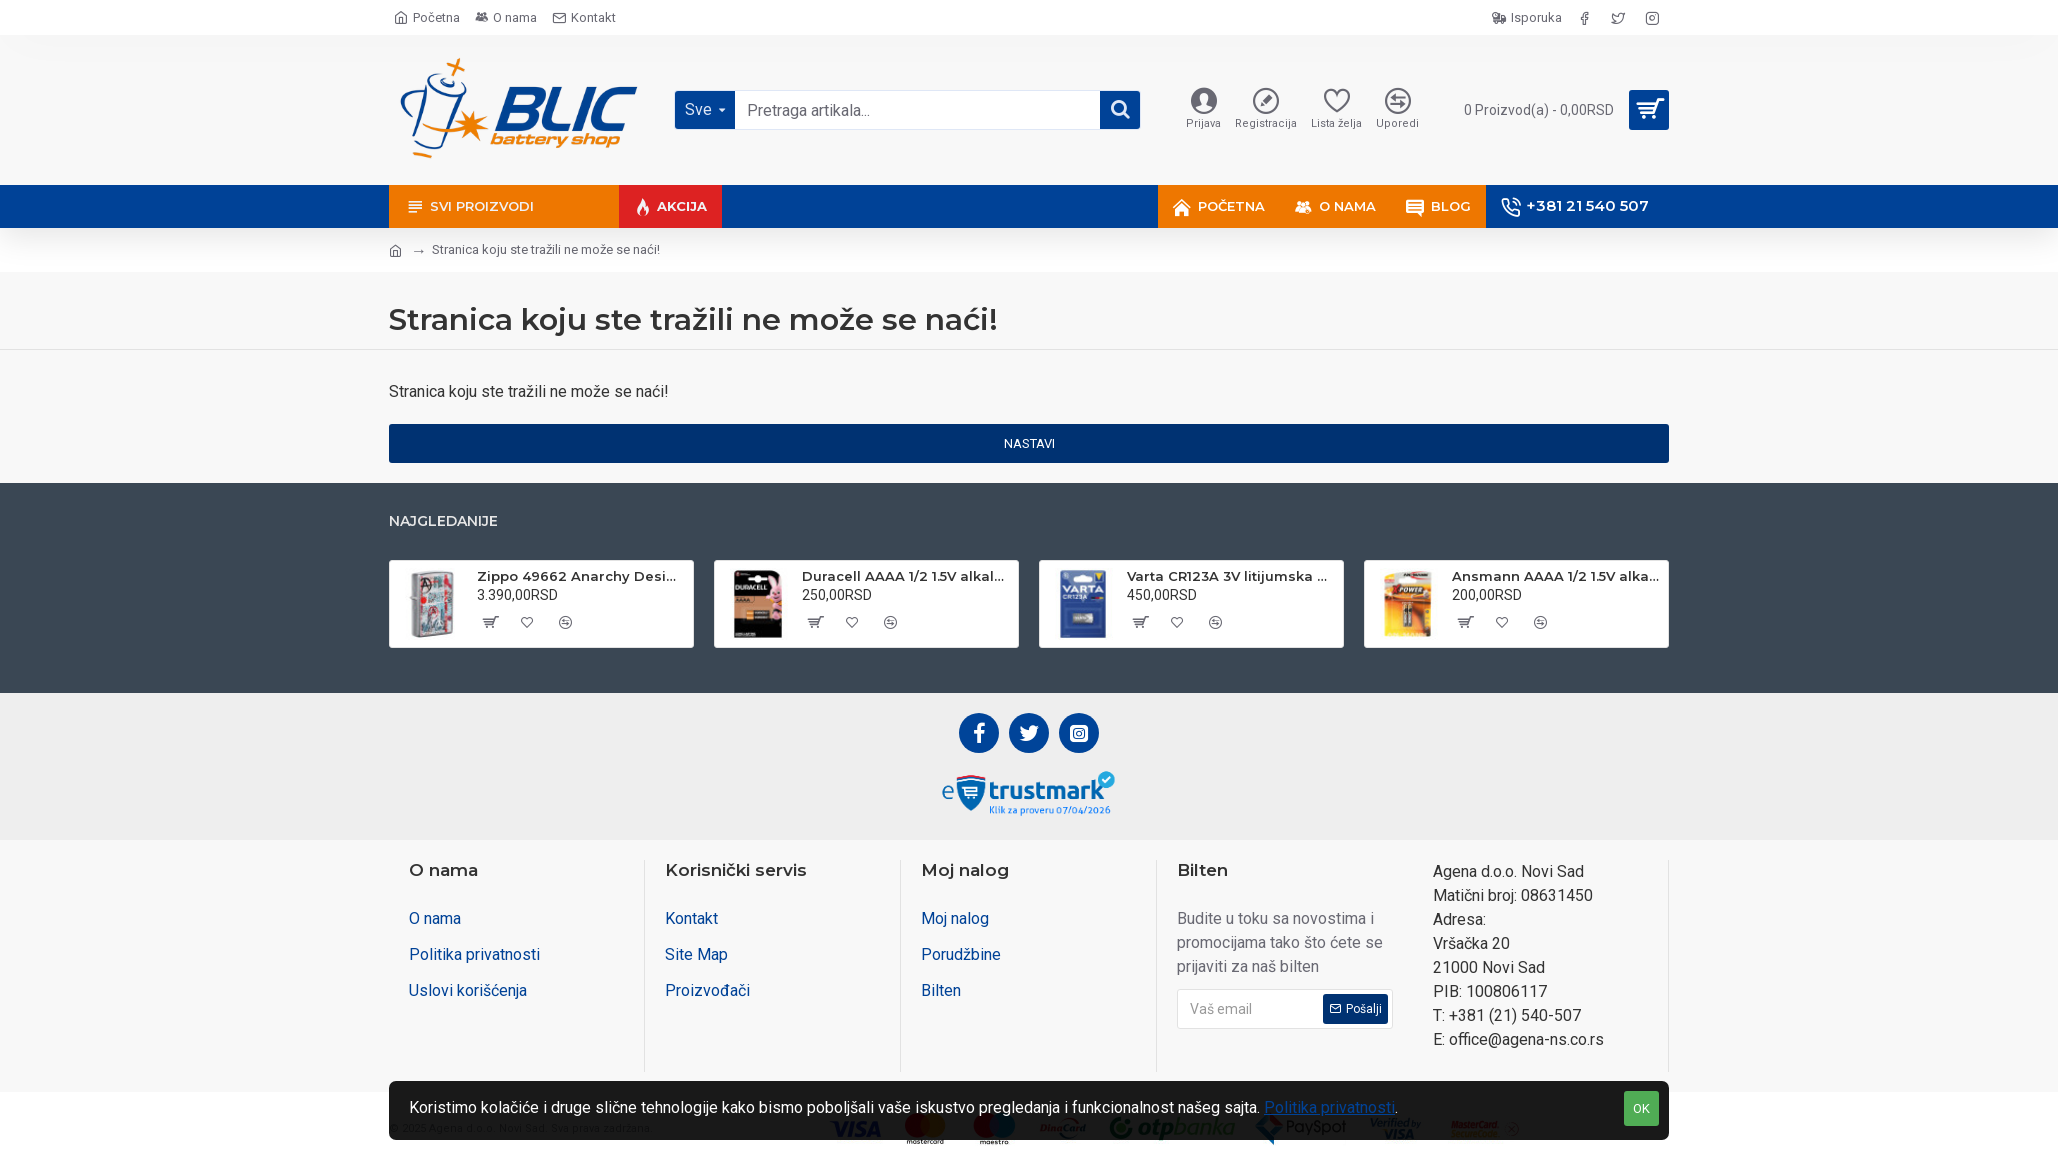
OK (1641, 1108)
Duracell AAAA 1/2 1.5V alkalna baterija (906, 576)
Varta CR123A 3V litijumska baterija (1231, 576)
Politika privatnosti (1329, 1107)
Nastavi (1029, 443)
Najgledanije (443, 521)
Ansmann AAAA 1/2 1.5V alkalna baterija (1556, 576)
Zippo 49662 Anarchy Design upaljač (581, 576)
